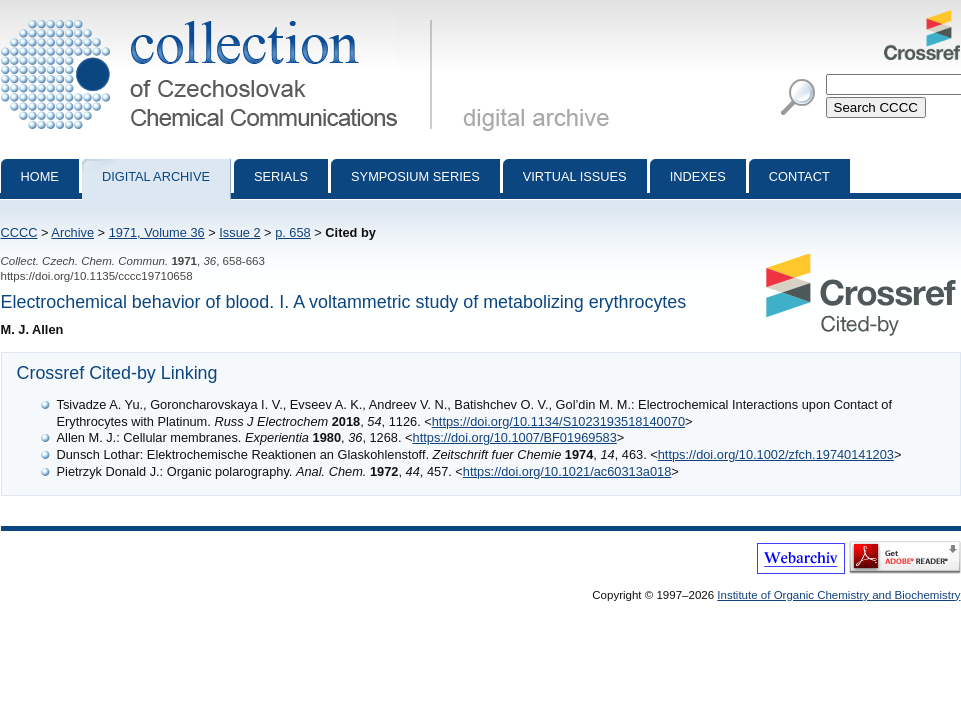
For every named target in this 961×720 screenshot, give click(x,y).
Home (40, 176)
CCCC (19, 232)
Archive (72, 232)
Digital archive (156, 176)
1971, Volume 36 (157, 232)
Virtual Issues (575, 176)
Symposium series (415, 176)
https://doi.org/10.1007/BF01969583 (515, 437)
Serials (281, 176)
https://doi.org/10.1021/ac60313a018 (567, 471)
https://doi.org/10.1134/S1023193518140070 (558, 421)
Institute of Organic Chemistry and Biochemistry (838, 595)
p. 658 (293, 232)
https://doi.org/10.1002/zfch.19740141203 (776, 454)
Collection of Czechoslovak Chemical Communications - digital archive (220, 18)
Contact (799, 176)
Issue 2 (239, 232)
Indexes (698, 176)
